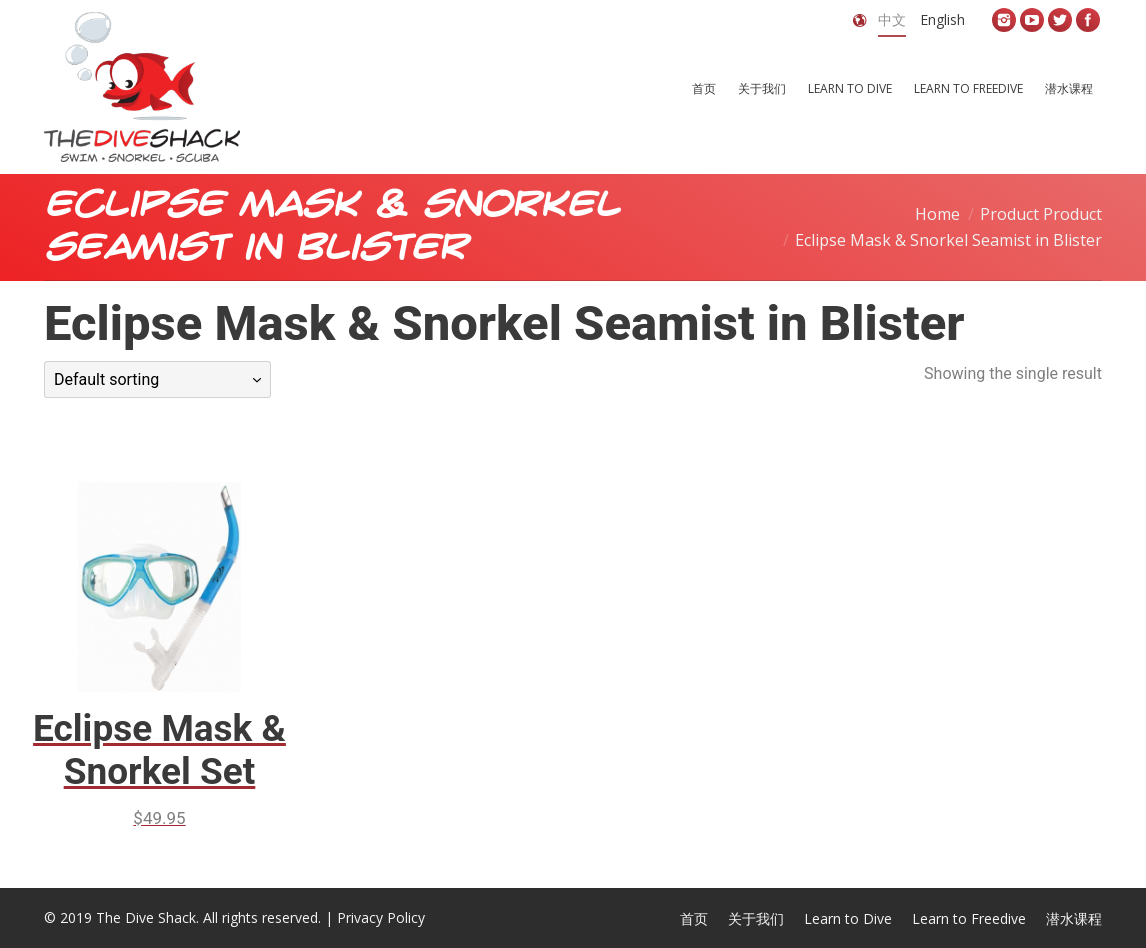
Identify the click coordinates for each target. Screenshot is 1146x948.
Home (937, 214)
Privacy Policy (381, 917)
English (942, 19)
